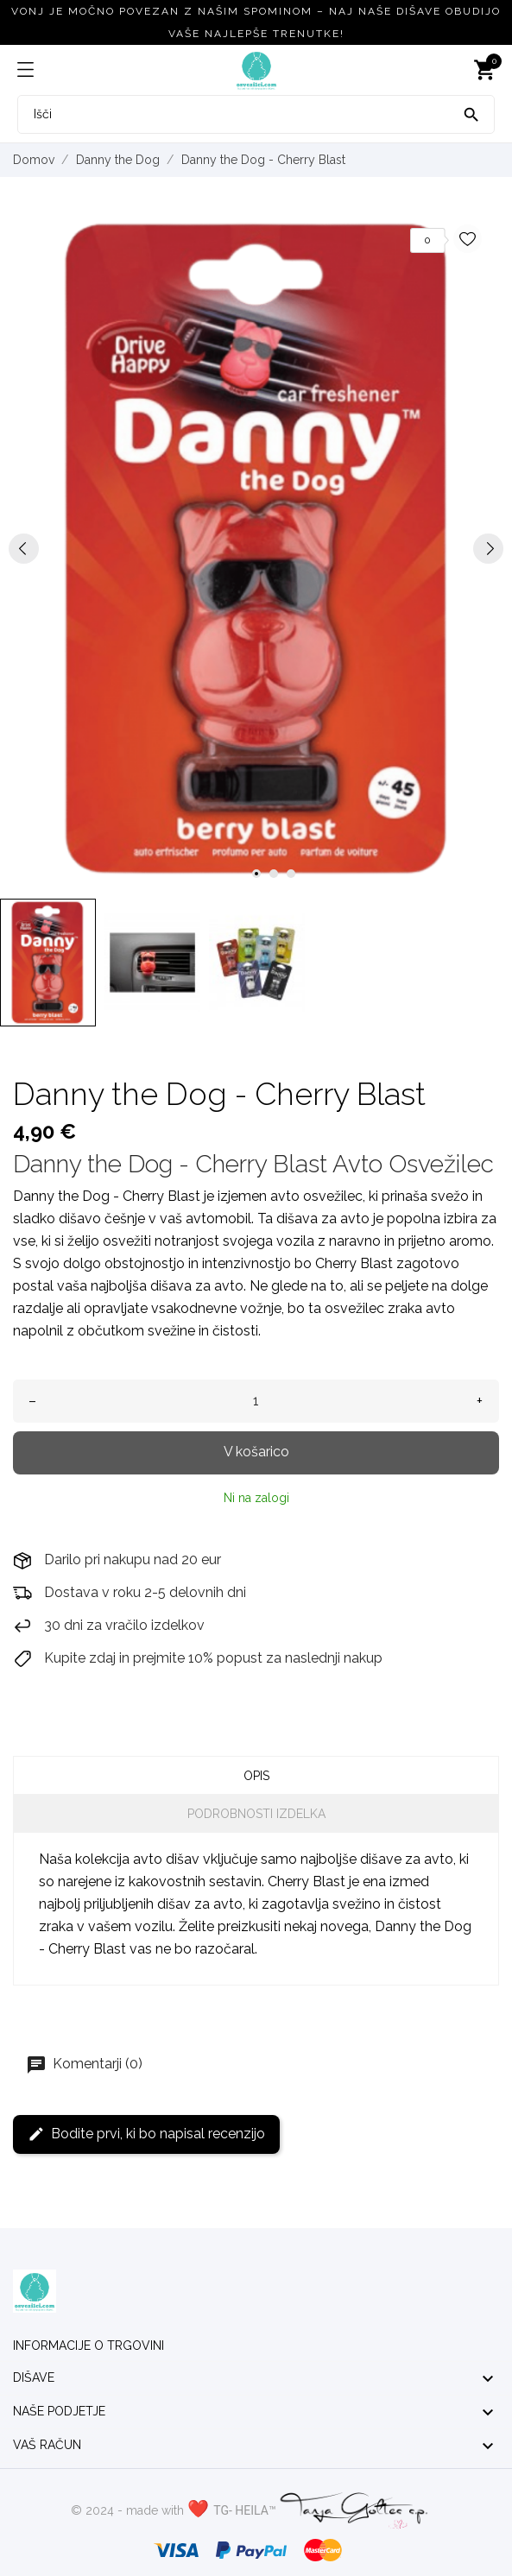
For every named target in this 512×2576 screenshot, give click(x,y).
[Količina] (256, 1401)
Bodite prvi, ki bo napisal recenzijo (146, 2134)
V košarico (256, 1451)
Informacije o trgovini (88, 2345)
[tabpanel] (256, 548)
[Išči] (471, 113)
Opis (256, 1776)
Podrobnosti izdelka (256, 1814)
